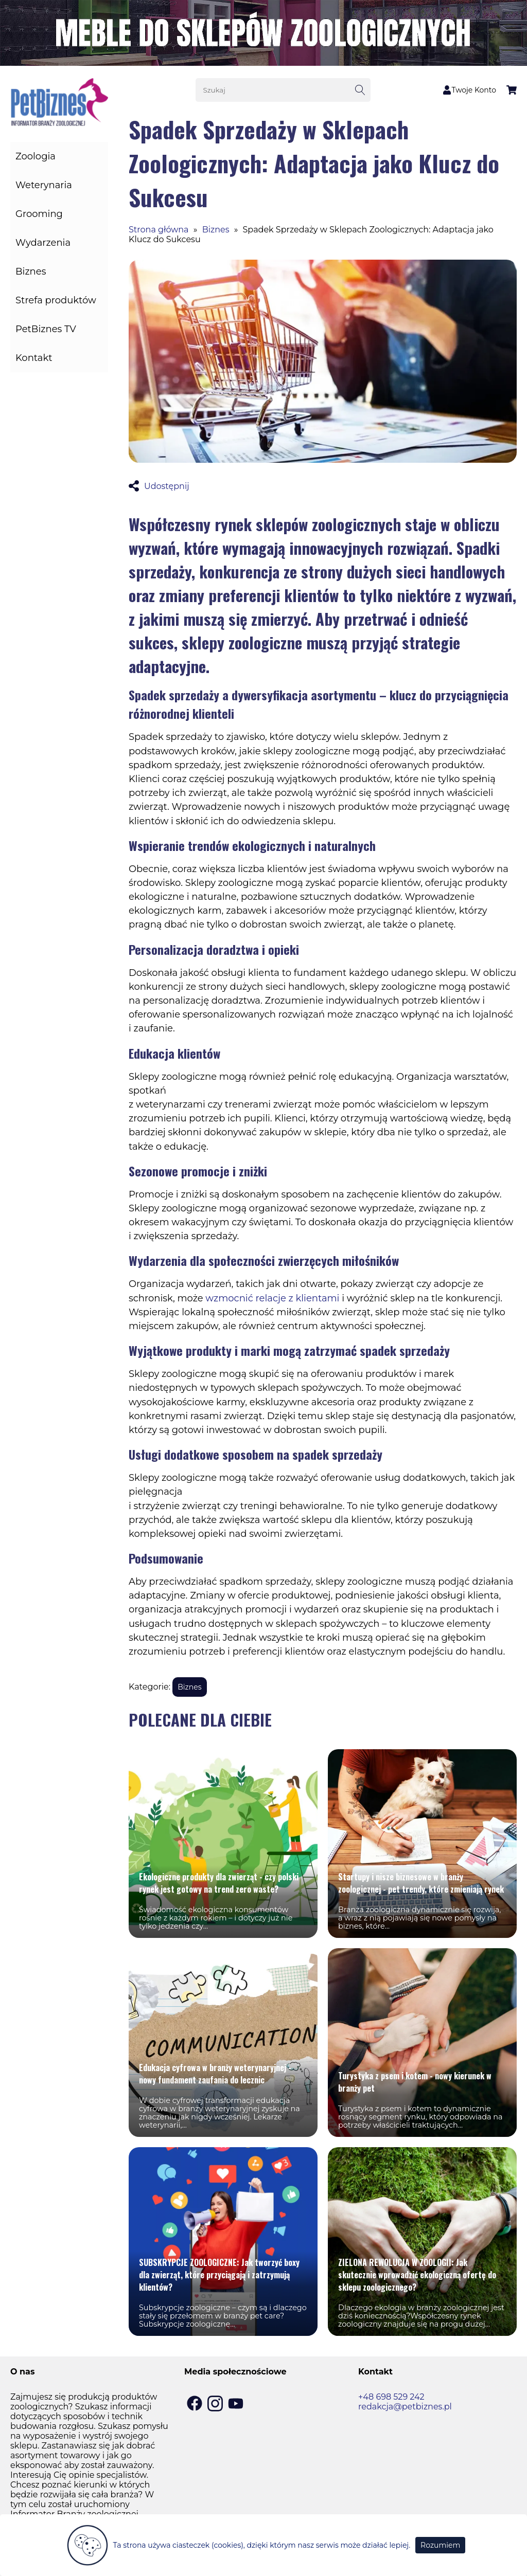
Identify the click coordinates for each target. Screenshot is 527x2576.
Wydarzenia (43, 242)
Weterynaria (43, 185)
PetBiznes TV (45, 329)
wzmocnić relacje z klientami (272, 1298)
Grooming (39, 214)
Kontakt (33, 358)
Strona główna (159, 229)
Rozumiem (440, 2545)
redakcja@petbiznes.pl (405, 2406)
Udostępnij (159, 486)
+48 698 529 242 (391, 2397)
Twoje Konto (469, 90)
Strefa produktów (55, 300)
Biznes (30, 271)
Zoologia (35, 156)
